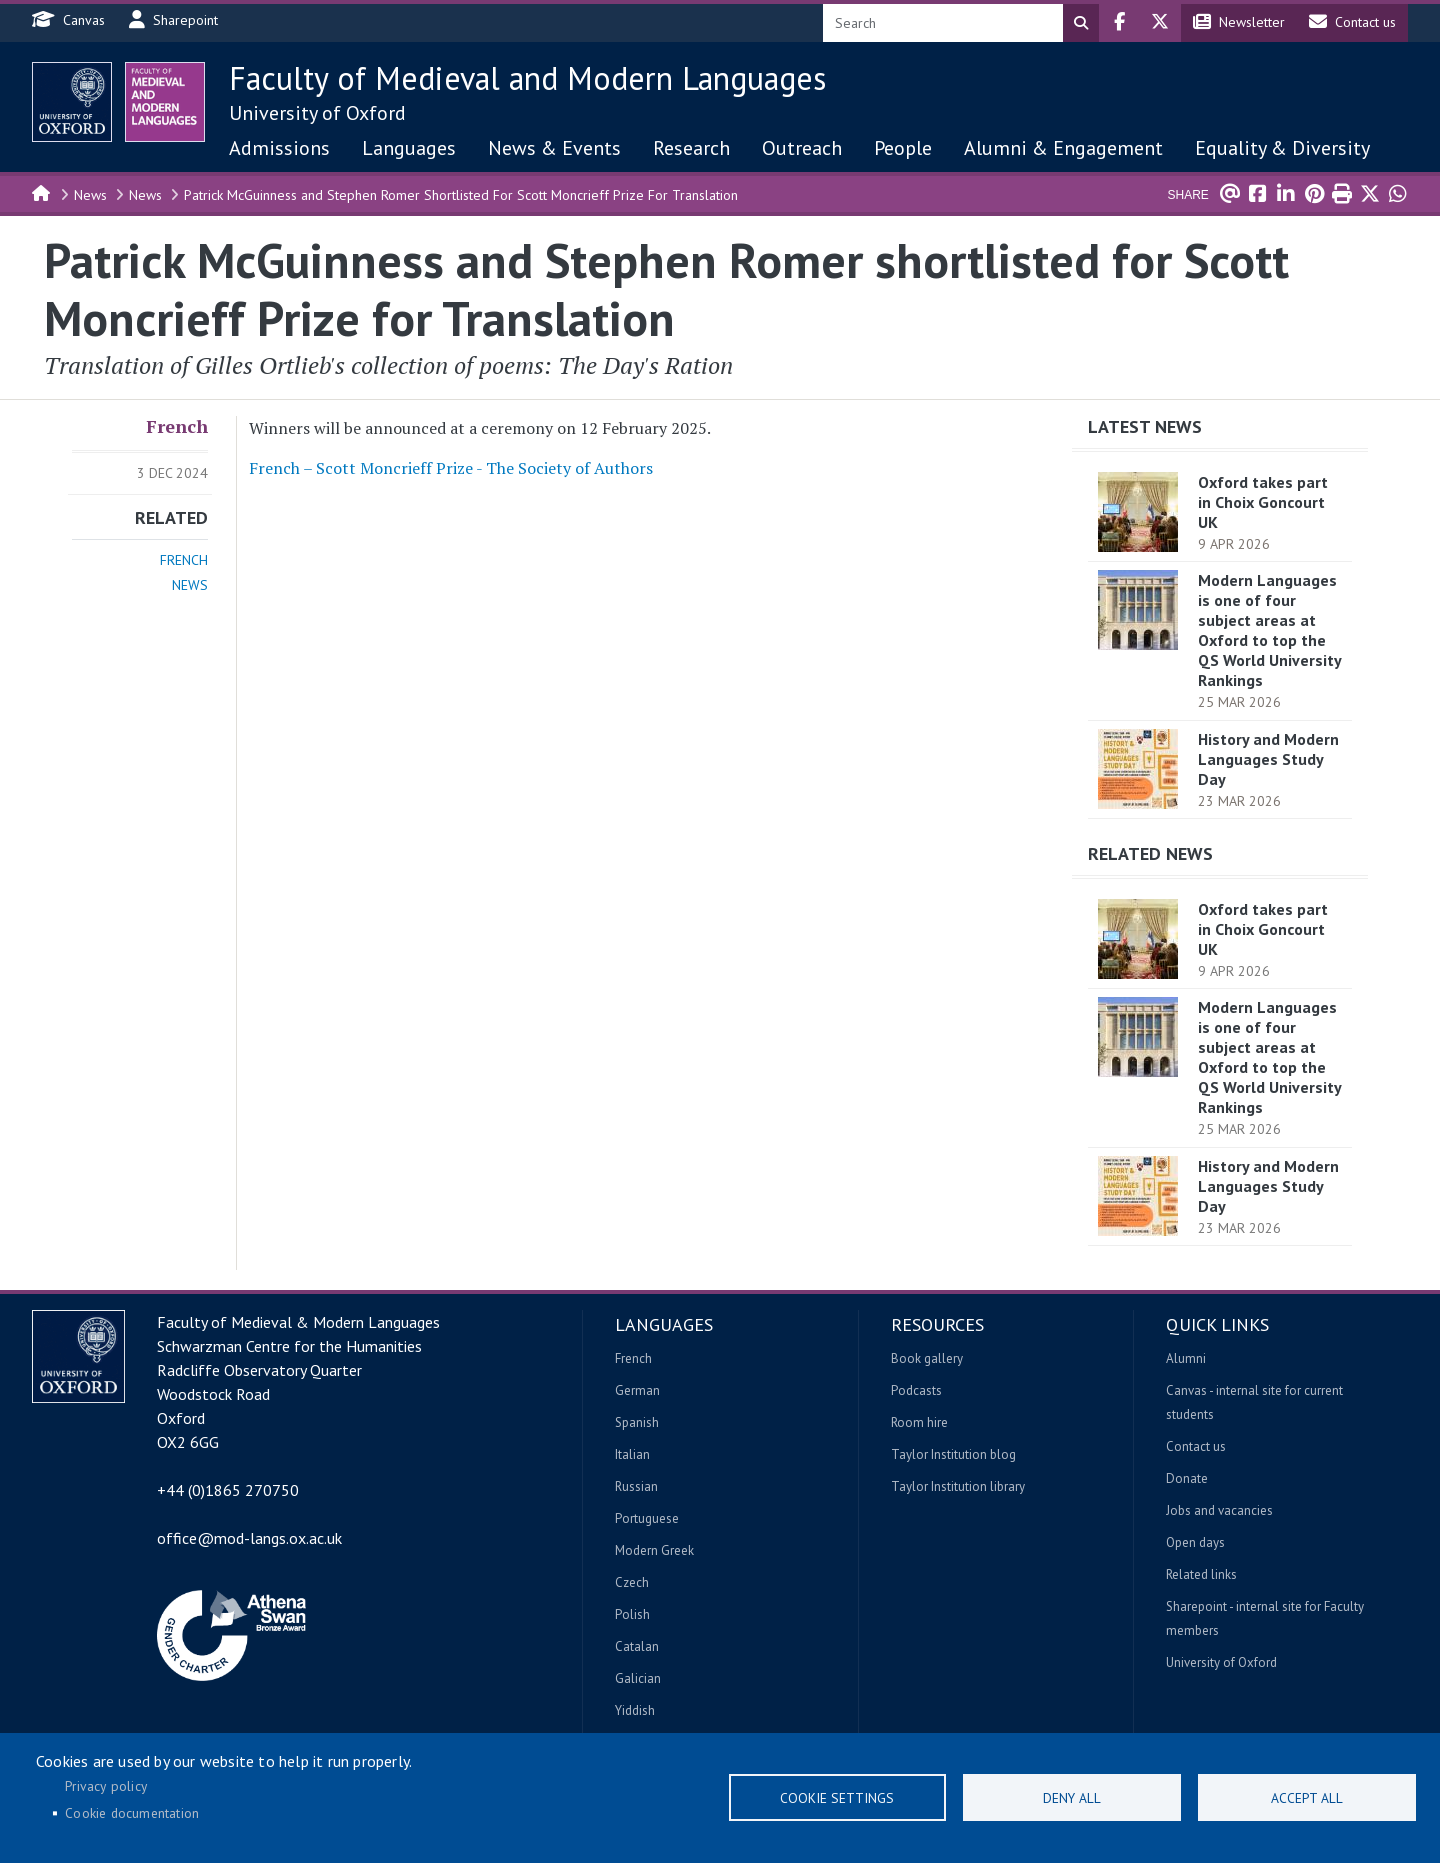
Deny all (1072, 1798)
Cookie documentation (132, 1813)
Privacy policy (106, 1786)
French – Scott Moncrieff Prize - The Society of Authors (451, 468)
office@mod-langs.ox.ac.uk (249, 1538)
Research (691, 148)
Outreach (802, 148)
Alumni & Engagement (1063, 148)
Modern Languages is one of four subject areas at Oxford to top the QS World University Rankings (1269, 630)
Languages (409, 148)
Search (1081, 23)
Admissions (279, 148)
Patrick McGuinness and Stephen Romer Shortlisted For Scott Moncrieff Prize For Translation (461, 195)
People (903, 148)
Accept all (1307, 1798)
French (177, 426)
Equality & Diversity (1282, 148)
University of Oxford (317, 113)
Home (42, 192)
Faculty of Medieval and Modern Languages (527, 78)
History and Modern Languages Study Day (1268, 759)
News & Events (554, 148)
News (90, 195)
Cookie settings (837, 1798)
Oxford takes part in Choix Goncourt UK (1263, 502)
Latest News (1145, 426)
